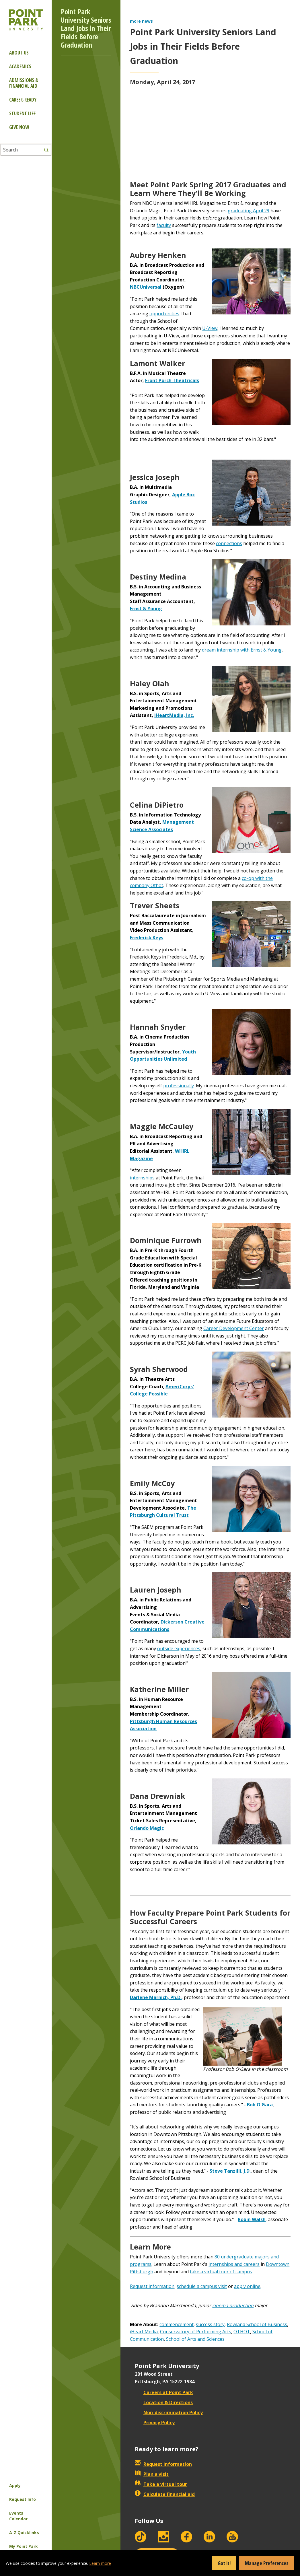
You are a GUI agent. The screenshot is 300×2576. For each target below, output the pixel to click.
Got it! (224, 2563)
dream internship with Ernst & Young (242, 650)
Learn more (100, 2563)
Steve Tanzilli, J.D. (230, 2171)
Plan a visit (152, 2474)
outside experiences (178, 1648)
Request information (152, 2286)
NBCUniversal (145, 287)
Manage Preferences (267, 2563)
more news (141, 21)
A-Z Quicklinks (24, 2532)
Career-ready (22, 99)
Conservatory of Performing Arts (195, 2331)
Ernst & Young (146, 608)
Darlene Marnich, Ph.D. (156, 1997)
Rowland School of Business (257, 2324)
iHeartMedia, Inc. (174, 715)
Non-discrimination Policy (169, 2412)
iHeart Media (144, 2331)
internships (142, 1178)
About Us (19, 52)
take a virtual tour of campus (221, 2271)
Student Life (22, 113)
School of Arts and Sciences (195, 2339)
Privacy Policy (155, 2422)
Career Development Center (233, 1328)
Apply (15, 2485)
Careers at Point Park (164, 2392)
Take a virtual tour (161, 2484)
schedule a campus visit (202, 2286)
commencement (176, 2324)
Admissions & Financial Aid (23, 83)
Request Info (22, 2499)
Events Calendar (18, 2515)
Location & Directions (164, 2402)
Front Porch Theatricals (172, 380)
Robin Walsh (252, 2219)
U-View (209, 328)
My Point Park (23, 2546)
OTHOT (241, 2331)
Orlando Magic (147, 1828)
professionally (178, 1085)
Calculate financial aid (165, 2494)
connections (229, 543)
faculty (164, 225)
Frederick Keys (146, 937)
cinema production (233, 2305)
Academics (20, 66)
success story (210, 2324)
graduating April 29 (248, 210)
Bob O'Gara (260, 2104)
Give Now (19, 127)
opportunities (164, 313)
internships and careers (234, 2264)
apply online (247, 2286)
